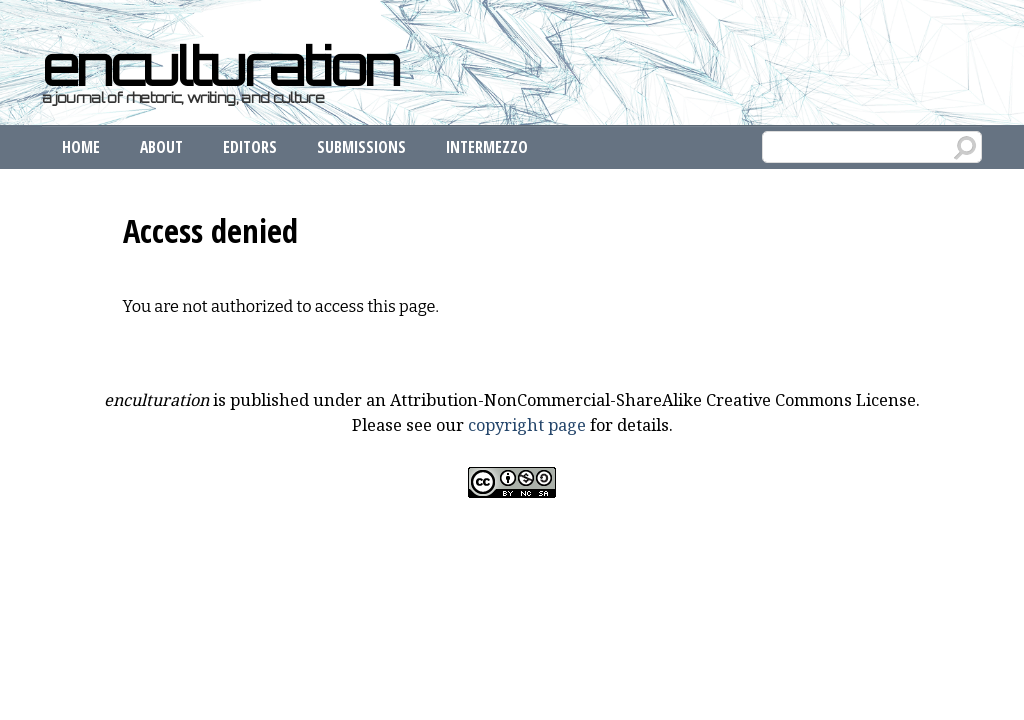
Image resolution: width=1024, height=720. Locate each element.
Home (81, 147)
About (161, 147)
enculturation (220, 66)
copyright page (527, 425)
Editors (250, 147)
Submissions (361, 147)
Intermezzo (487, 147)
